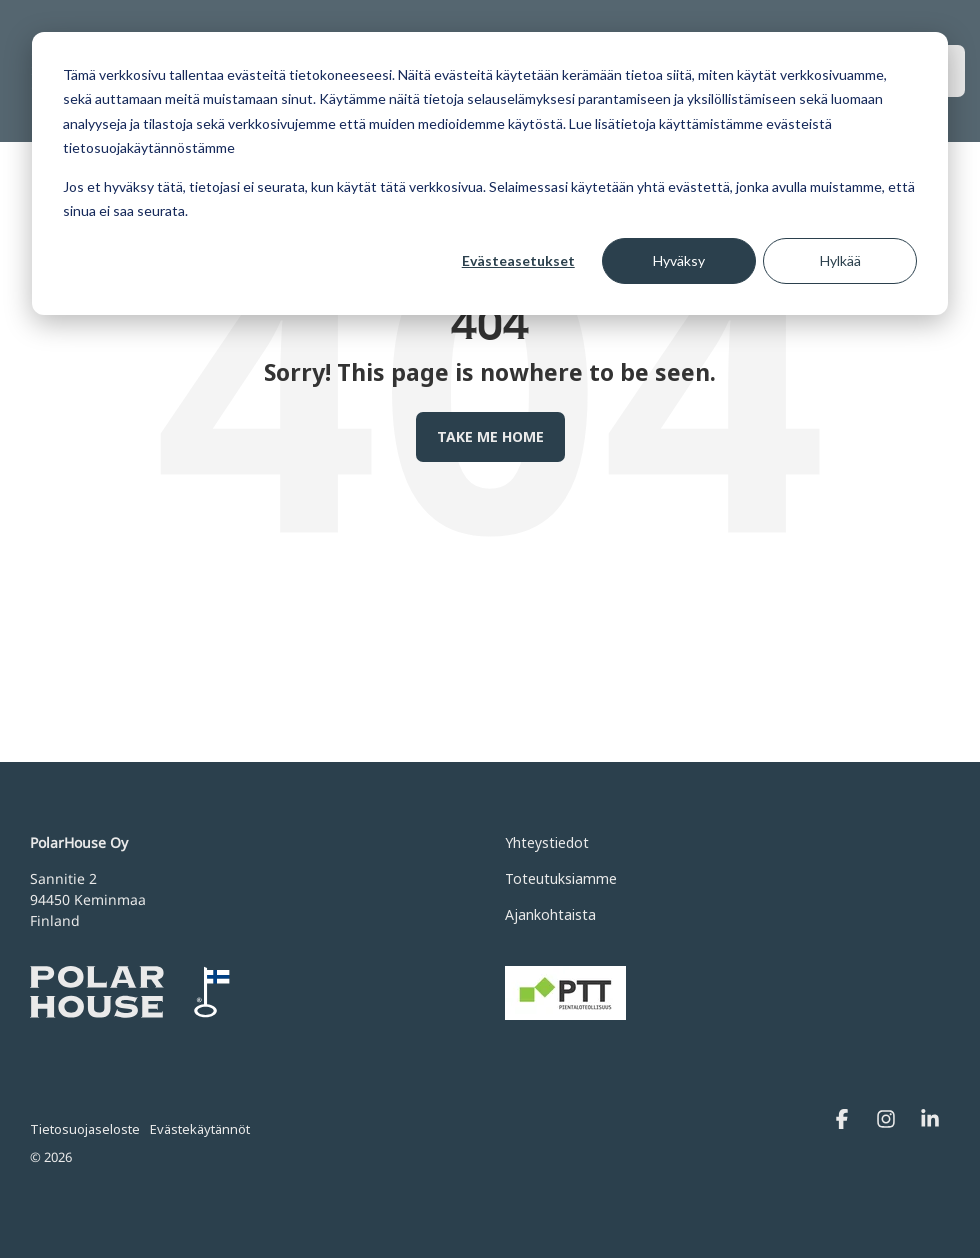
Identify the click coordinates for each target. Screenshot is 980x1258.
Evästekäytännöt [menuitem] (200, 1129)
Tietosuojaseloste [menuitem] (85, 1129)
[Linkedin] (930, 1120)
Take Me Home (490, 436)
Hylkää (840, 260)
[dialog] (490, 173)
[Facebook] (844, 1120)
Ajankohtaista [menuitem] (550, 914)
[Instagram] (888, 1120)
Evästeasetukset (518, 260)
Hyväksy (679, 260)
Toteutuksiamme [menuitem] (561, 878)
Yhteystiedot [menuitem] (547, 842)
